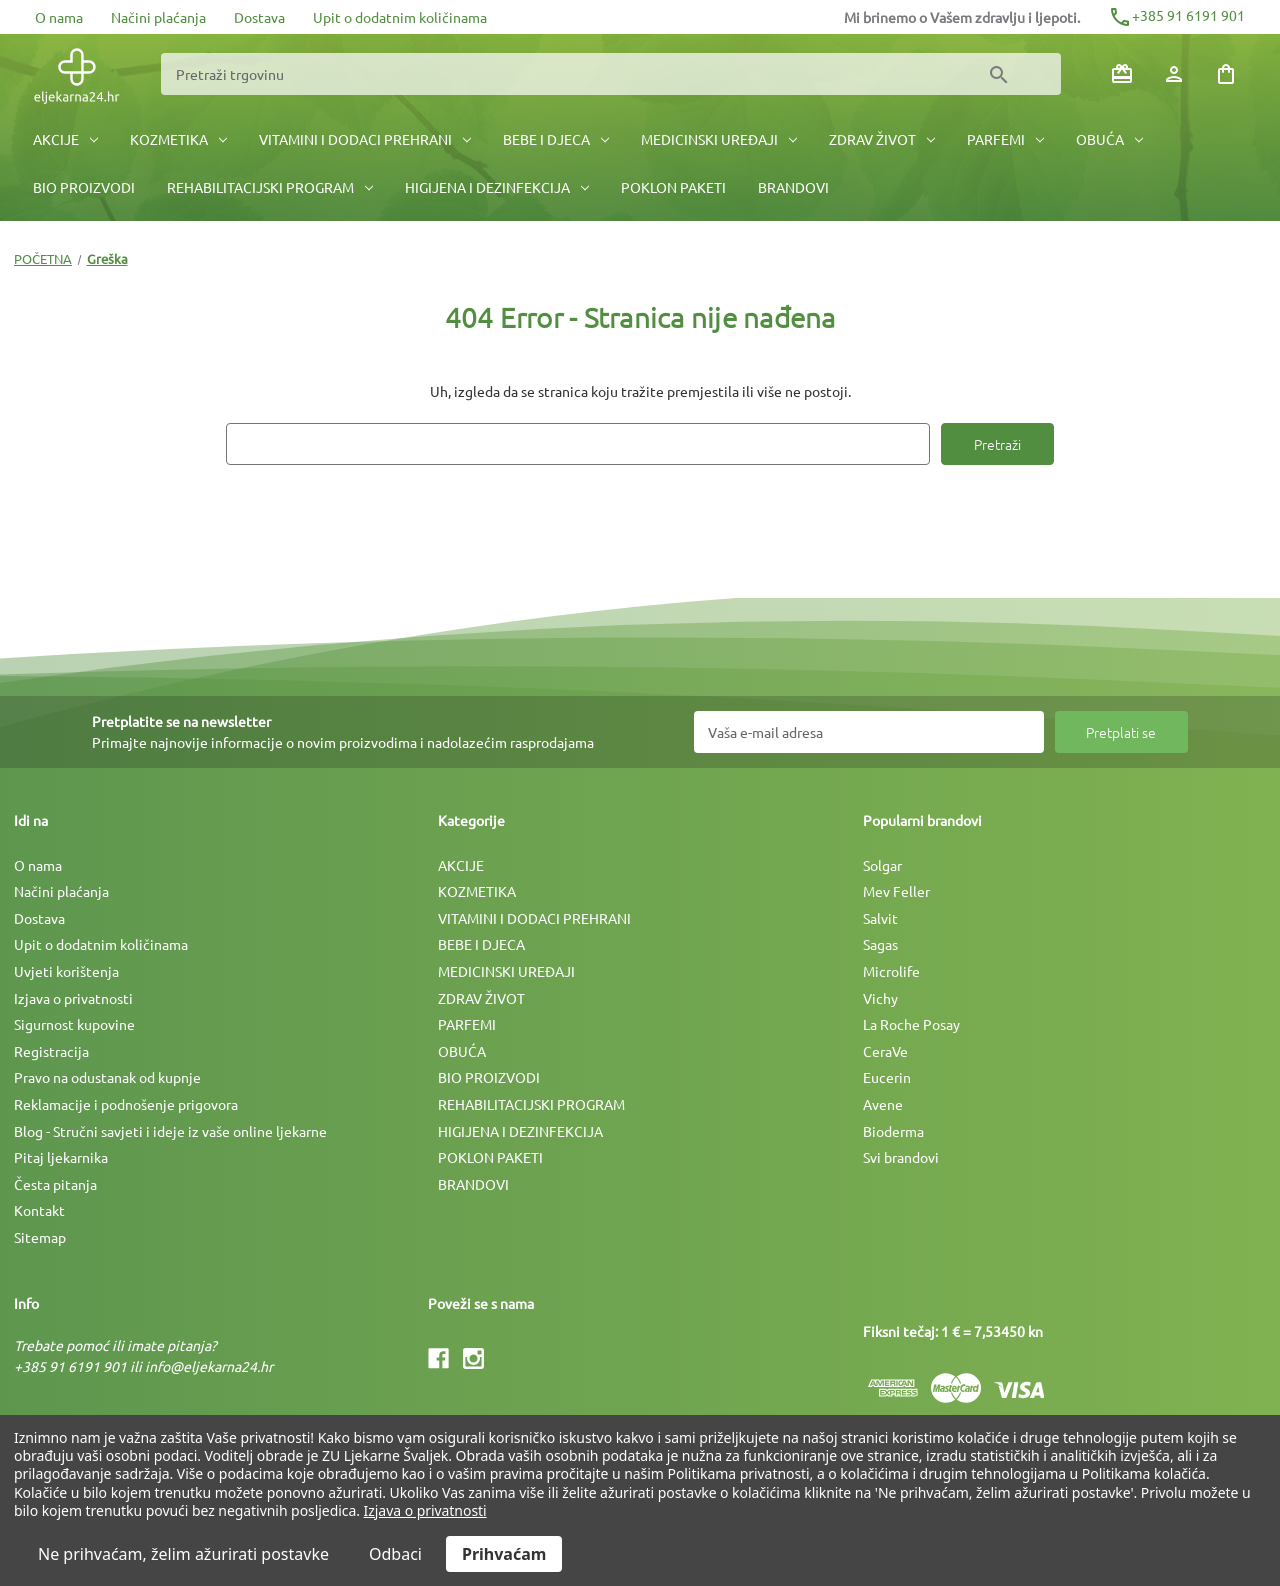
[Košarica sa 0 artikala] (1226, 74)
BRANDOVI (793, 187)
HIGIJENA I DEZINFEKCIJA (497, 187)
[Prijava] (1174, 74)
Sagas (880, 944)
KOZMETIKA (178, 139)
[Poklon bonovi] (1122, 74)
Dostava (259, 17)
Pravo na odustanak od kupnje (107, 1077)
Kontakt (39, 1210)
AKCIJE (65, 139)
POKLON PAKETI (673, 187)
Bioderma (893, 1131)
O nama (59, 17)
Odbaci (395, 1554)
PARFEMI (1005, 139)
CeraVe (885, 1051)
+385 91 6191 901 (1176, 15)
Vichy (880, 998)
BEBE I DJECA (556, 139)
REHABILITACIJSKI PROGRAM (270, 187)
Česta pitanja (55, 1184)
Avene (883, 1104)
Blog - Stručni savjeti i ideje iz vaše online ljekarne (170, 1131)
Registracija (51, 1051)
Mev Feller (896, 891)
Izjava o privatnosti (73, 998)
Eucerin (887, 1077)
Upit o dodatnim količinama (400, 17)
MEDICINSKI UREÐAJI (719, 139)
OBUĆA (1109, 139)
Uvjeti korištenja (66, 971)
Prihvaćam (504, 1554)
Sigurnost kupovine (74, 1024)
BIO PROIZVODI (84, 187)
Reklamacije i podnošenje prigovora (126, 1104)
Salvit (880, 918)
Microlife (891, 971)
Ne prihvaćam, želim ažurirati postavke (183, 1554)
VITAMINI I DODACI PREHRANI (365, 139)
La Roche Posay (911, 1024)
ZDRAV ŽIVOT (882, 139)
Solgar (882, 865)
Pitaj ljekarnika (61, 1157)
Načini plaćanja (158, 17)
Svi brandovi (901, 1157)
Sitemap (40, 1237)
